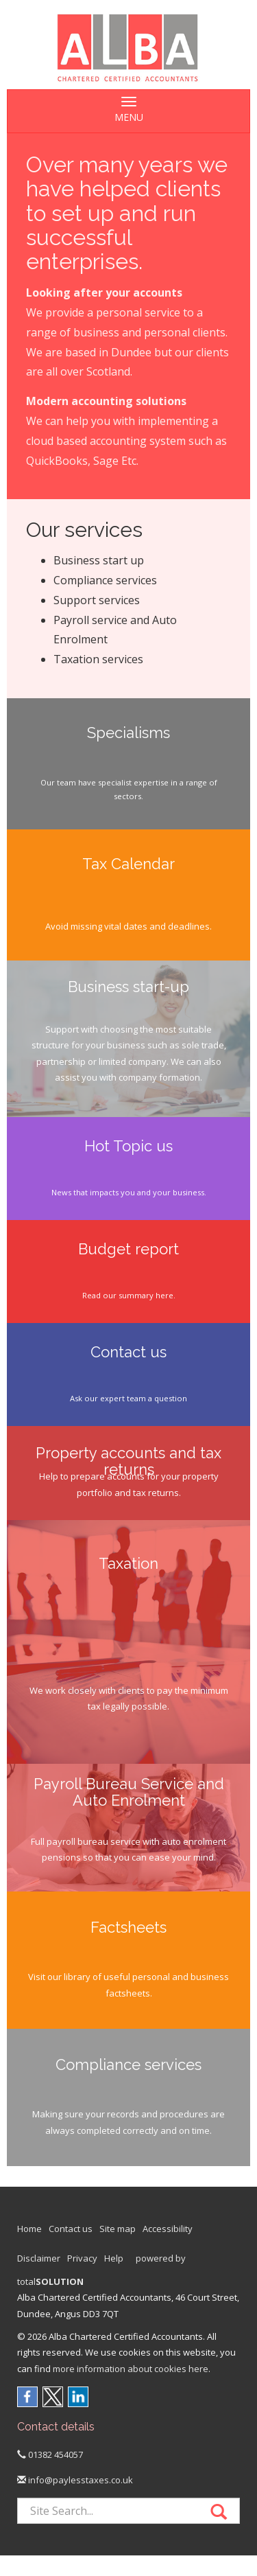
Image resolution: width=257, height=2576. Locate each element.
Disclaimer (38, 2258)
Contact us (71, 2228)
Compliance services (105, 580)
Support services (96, 600)
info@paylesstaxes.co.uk (75, 2480)
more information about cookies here (130, 2368)
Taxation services (98, 659)
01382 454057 (50, 2454)
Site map (117, 2228)
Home (29, 2228)
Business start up (98, 560)
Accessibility (168, 2228)
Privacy (82, 2258)
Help (113, 2258)
